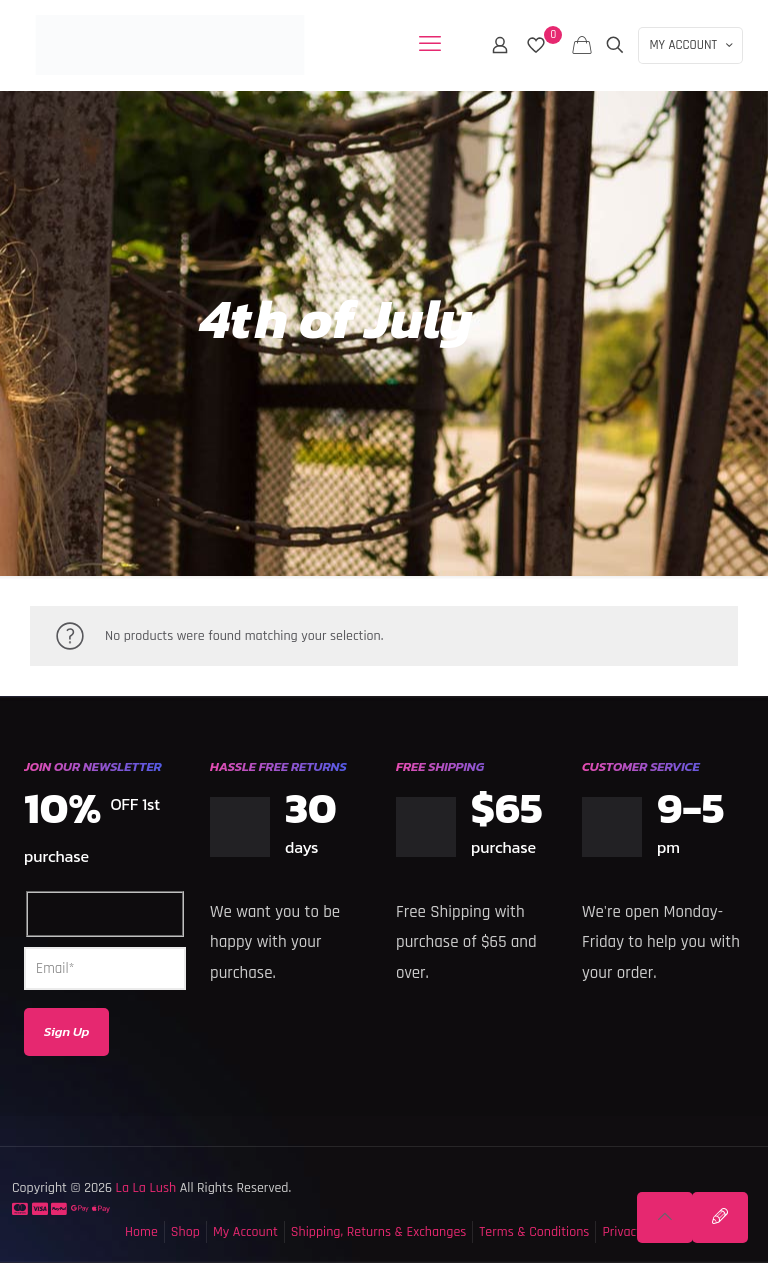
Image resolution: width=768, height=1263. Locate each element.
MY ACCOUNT (692, 45)
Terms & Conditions (534, 1232)
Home (141, 1232)
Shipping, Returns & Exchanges (379, 1232)
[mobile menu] (430, 45)
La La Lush (144, 1188)
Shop (185, 1232)
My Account (245, 1232)
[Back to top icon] (665, 1217)
